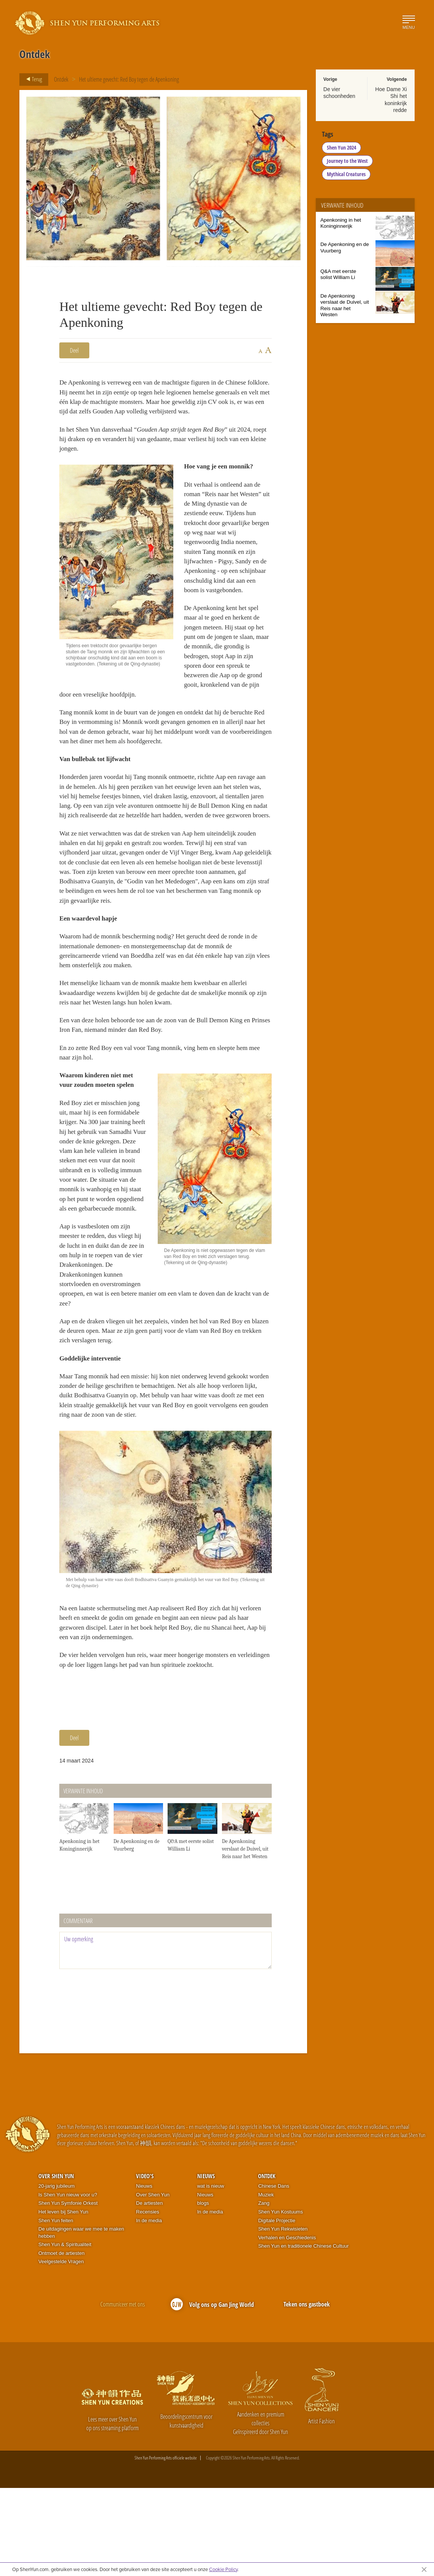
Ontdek (61, 79)
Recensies (147, 2300)
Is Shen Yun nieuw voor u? (67, 2283)
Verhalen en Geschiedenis (287, 2325)
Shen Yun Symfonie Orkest (68, 2291)
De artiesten (149, 2291)
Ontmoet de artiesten (61, 2341)
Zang (263, 2291)
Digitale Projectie (276, 2308)
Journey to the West (347, 160)
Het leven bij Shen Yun (63, 2300)
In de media (149, 2308)
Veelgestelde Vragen (61, 2350)
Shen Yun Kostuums (280, 2300)
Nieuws (144, 2274)
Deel (74, 350)
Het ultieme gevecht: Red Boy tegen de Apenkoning (129, 79)
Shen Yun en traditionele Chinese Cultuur (303, 2334)
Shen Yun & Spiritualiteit (64, 2333)
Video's (145, 2264)
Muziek (266, 2283)
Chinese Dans (273, 2274)
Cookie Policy (223, 2569)
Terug (32, 79)
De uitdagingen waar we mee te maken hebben (81, 2320)
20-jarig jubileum (56, 2274)
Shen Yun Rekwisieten (282, 2317)
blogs (203, 2291)
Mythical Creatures (346, 174)
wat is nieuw (210, 2274)
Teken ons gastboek (307, 2392)
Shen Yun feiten (55, 2308)
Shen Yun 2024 (341, 147)
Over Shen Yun (56, 2264)
